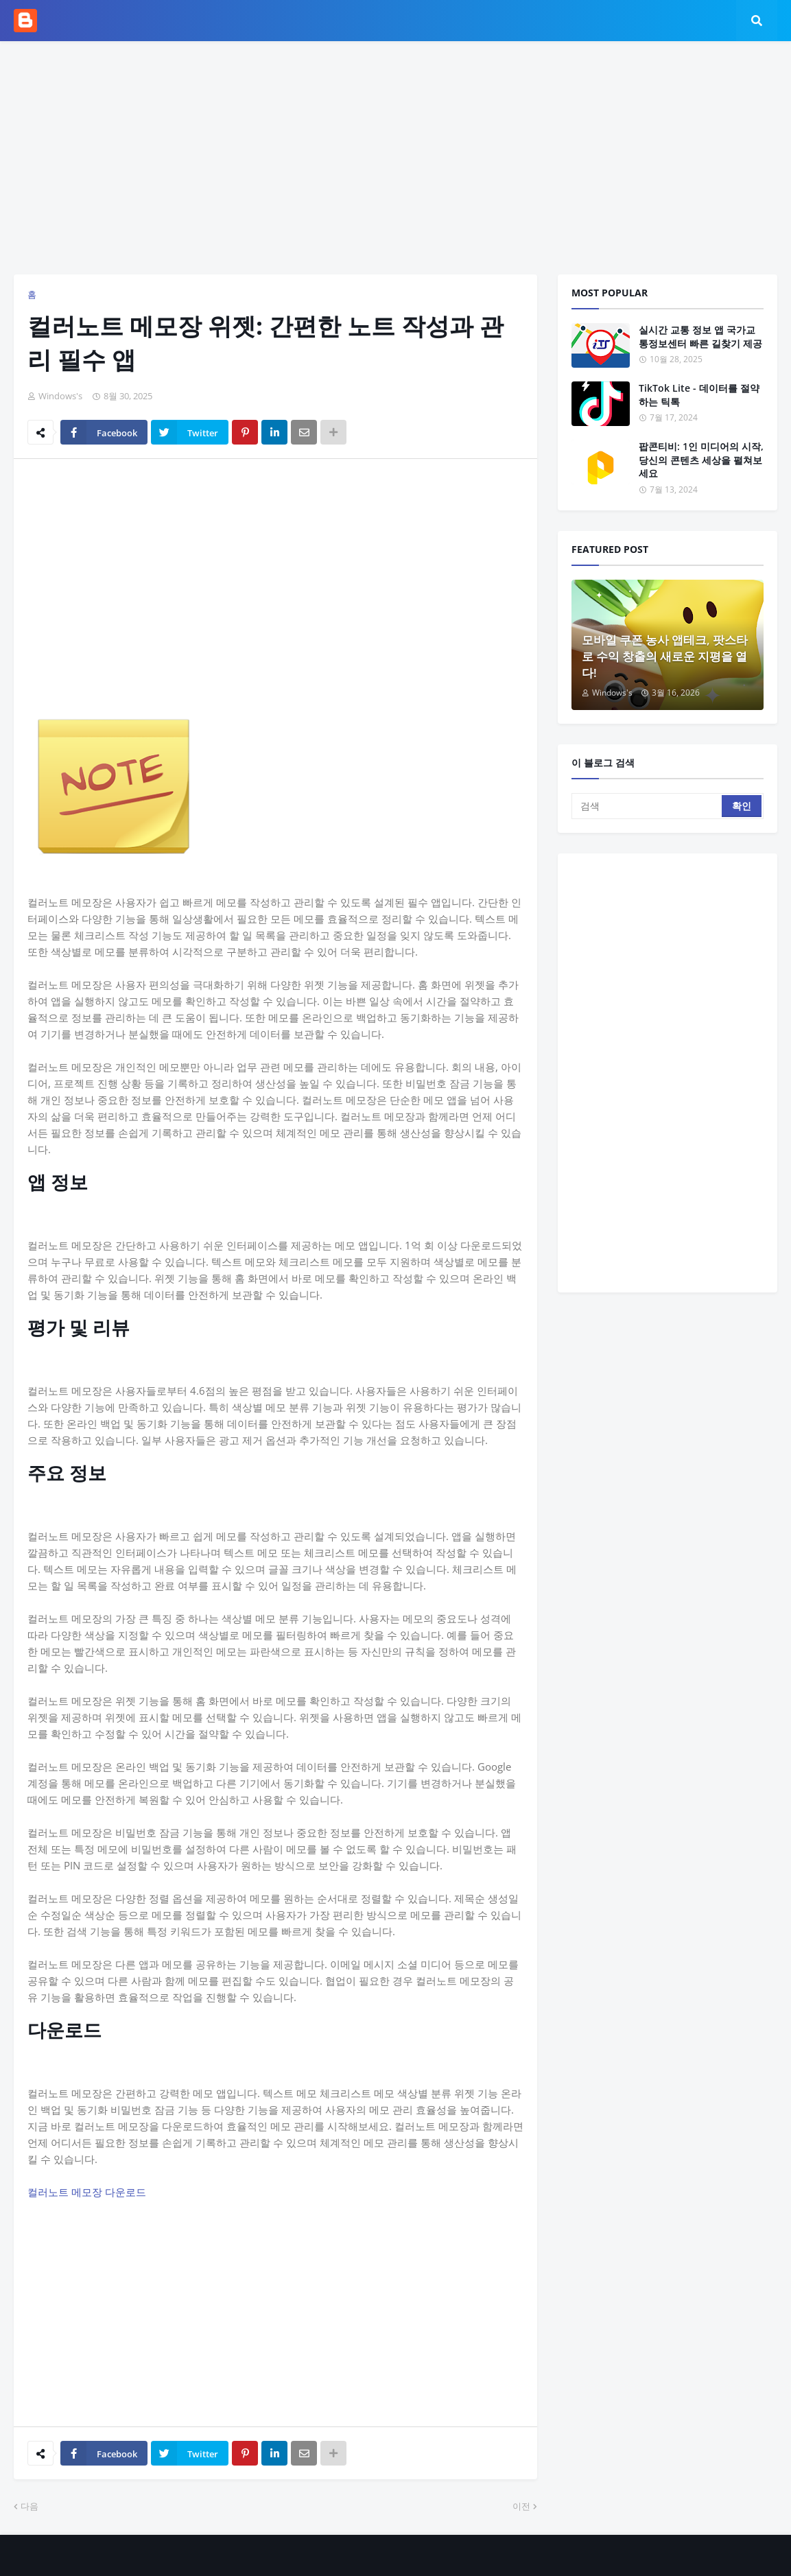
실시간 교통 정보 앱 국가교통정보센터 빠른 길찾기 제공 (700, 336)
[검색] (648, 806)
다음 (29, 2506)
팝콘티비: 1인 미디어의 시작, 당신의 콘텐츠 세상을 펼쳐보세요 (701, 460)
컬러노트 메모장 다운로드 (86, 2192)
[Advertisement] (395, 158)
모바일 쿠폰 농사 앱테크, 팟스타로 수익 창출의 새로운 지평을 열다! (665, 656)
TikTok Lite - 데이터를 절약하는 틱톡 (699, 394)
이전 (521, 2506)
